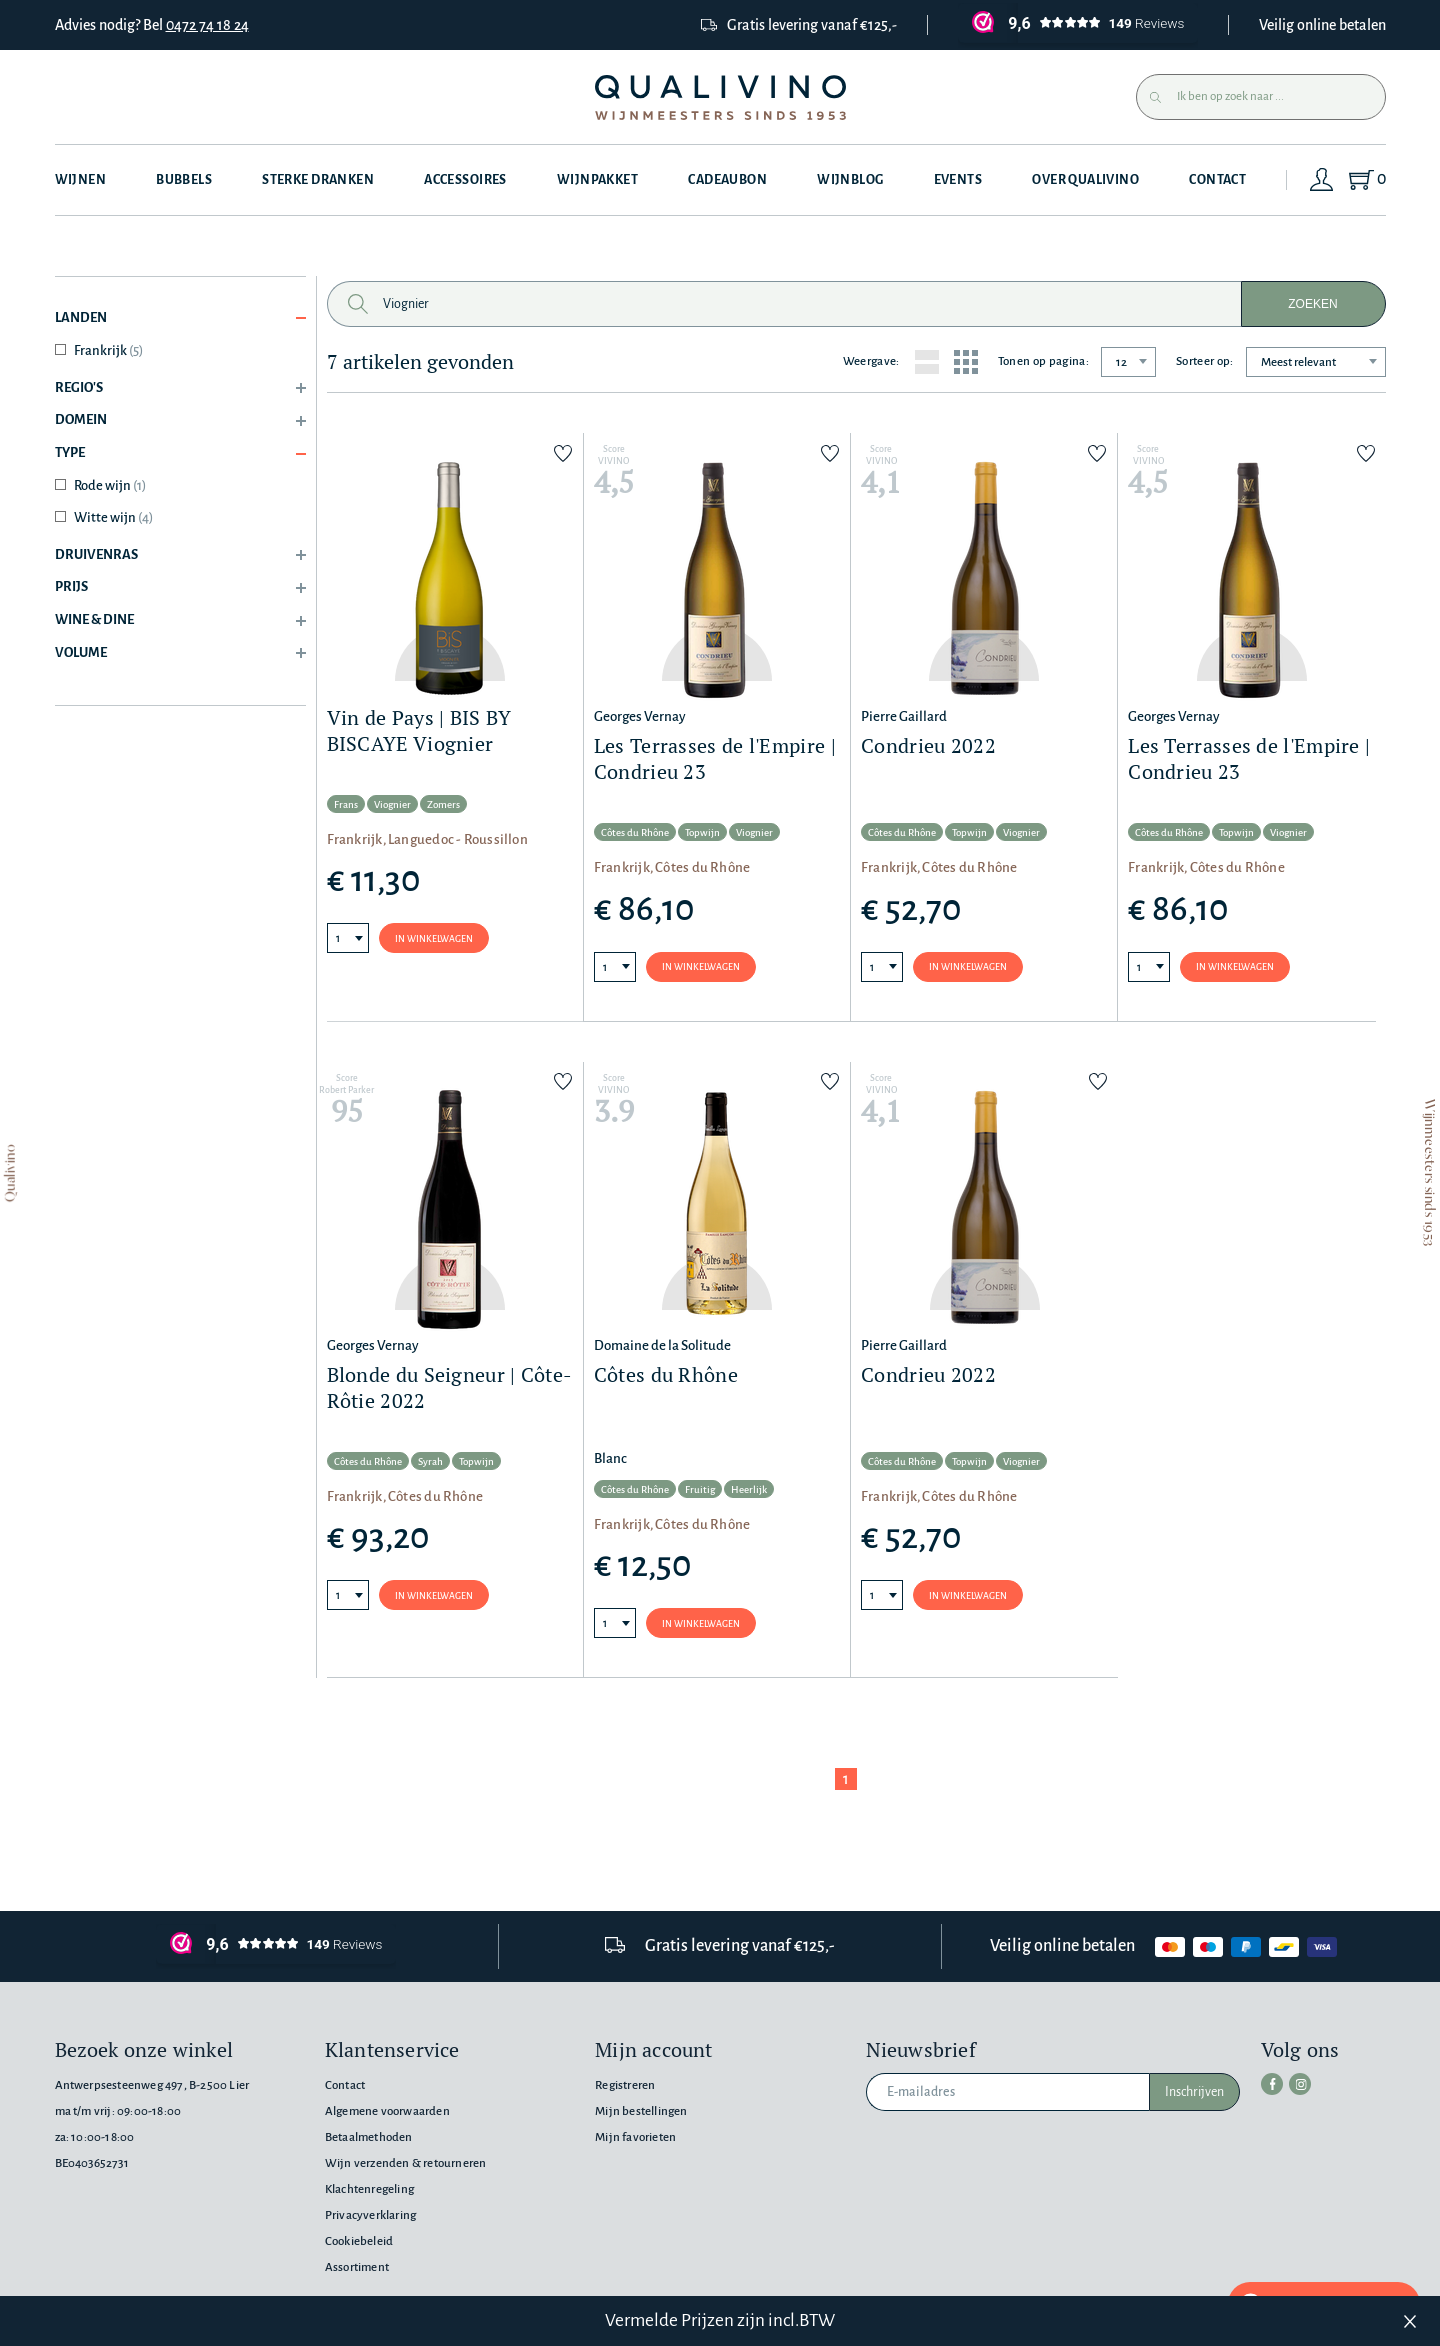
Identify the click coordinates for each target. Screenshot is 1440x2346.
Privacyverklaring (370, 2215)
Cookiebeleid (359, 2241)
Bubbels (184, 180)
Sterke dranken (318, 180)
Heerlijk (749, 1489)
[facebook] (1272, 2084)
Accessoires (465, 180)
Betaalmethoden (369, 2137)
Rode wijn (110, 485)
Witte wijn (113, 517)
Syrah (430, 1461)
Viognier (392, 804)
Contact (1218, 180)
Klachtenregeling (369, 2189)
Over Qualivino (1086, 180)
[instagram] (1300, 2084)
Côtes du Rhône (635, 832)
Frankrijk (108, 350)
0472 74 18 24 (207, 25)
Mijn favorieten (635, 2137)
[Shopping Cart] (1366, 180)
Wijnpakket (597, 180)
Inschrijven (1194, 2092)
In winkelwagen (434, 939)
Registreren (625, 2085)
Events (958, 180)
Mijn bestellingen (641, 2111)
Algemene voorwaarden (387, 2111)
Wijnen (81, 180)
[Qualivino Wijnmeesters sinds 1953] (720, 97)
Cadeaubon (727, 180)
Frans (346, 804)
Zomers (443, 804)
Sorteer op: (1205, 361)
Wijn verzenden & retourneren (405, 2163)
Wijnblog (850, 180)
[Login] (1322, 180)
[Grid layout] (966, 362)
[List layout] (927, 362)
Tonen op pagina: (1043, 361)
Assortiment (357, 2267)
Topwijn (702, 832)
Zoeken (1312, 304)
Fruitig (700, 1489)
